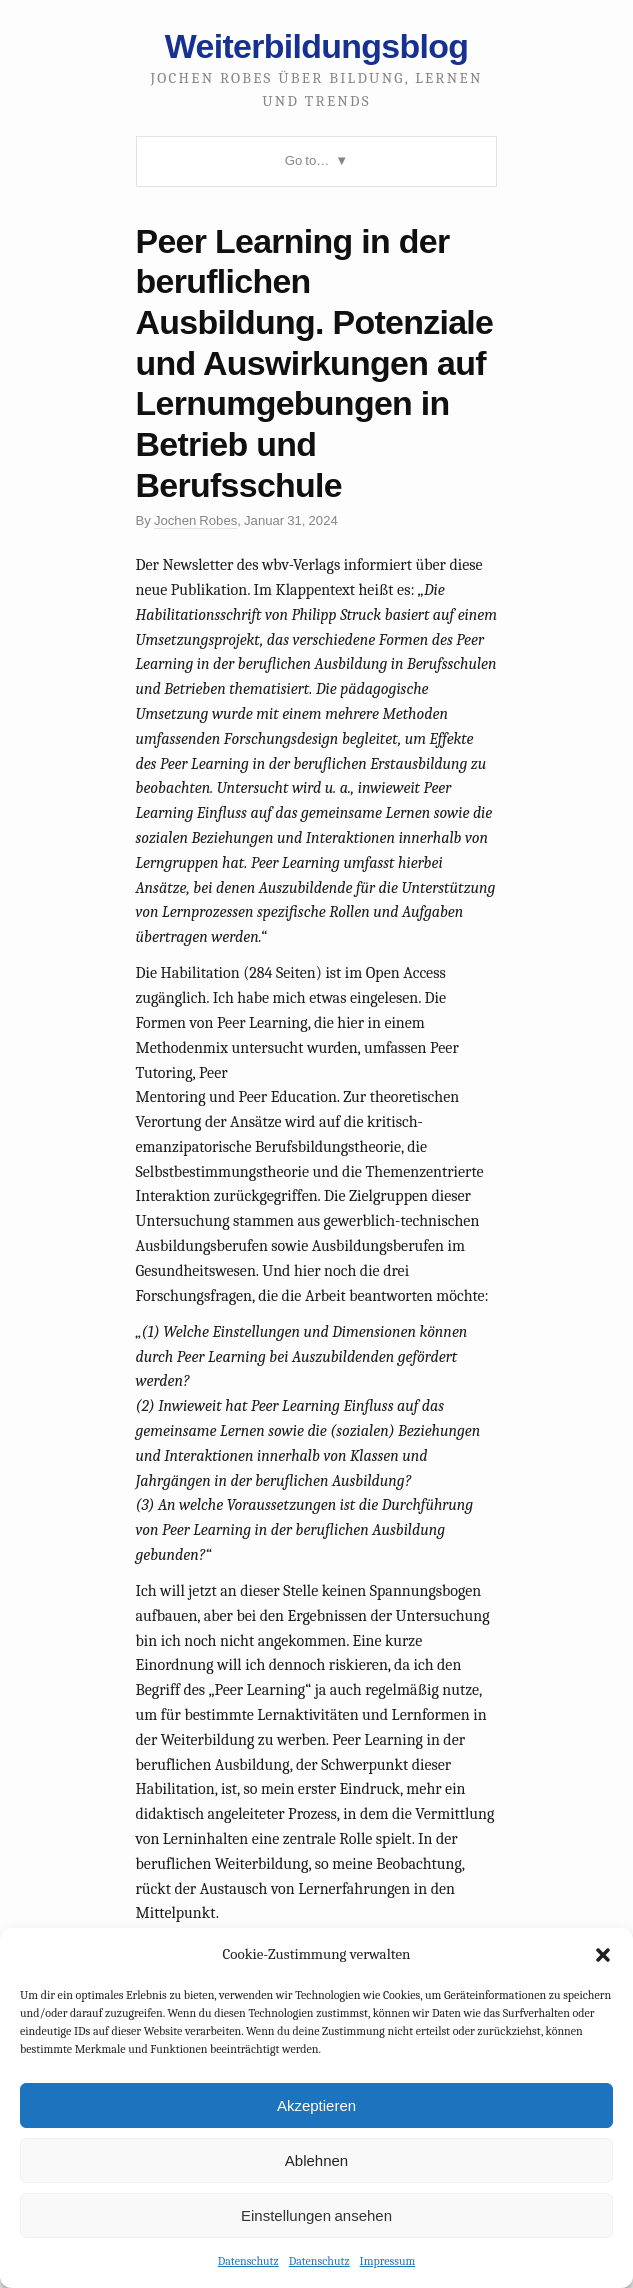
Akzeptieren (316, 2105)
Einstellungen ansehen (316, 2215)
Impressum (388, 2261)
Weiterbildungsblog (316, 46)
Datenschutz (248, 2261)
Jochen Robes (195, 520)
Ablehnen (316, 2160)
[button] (603, 1955)
